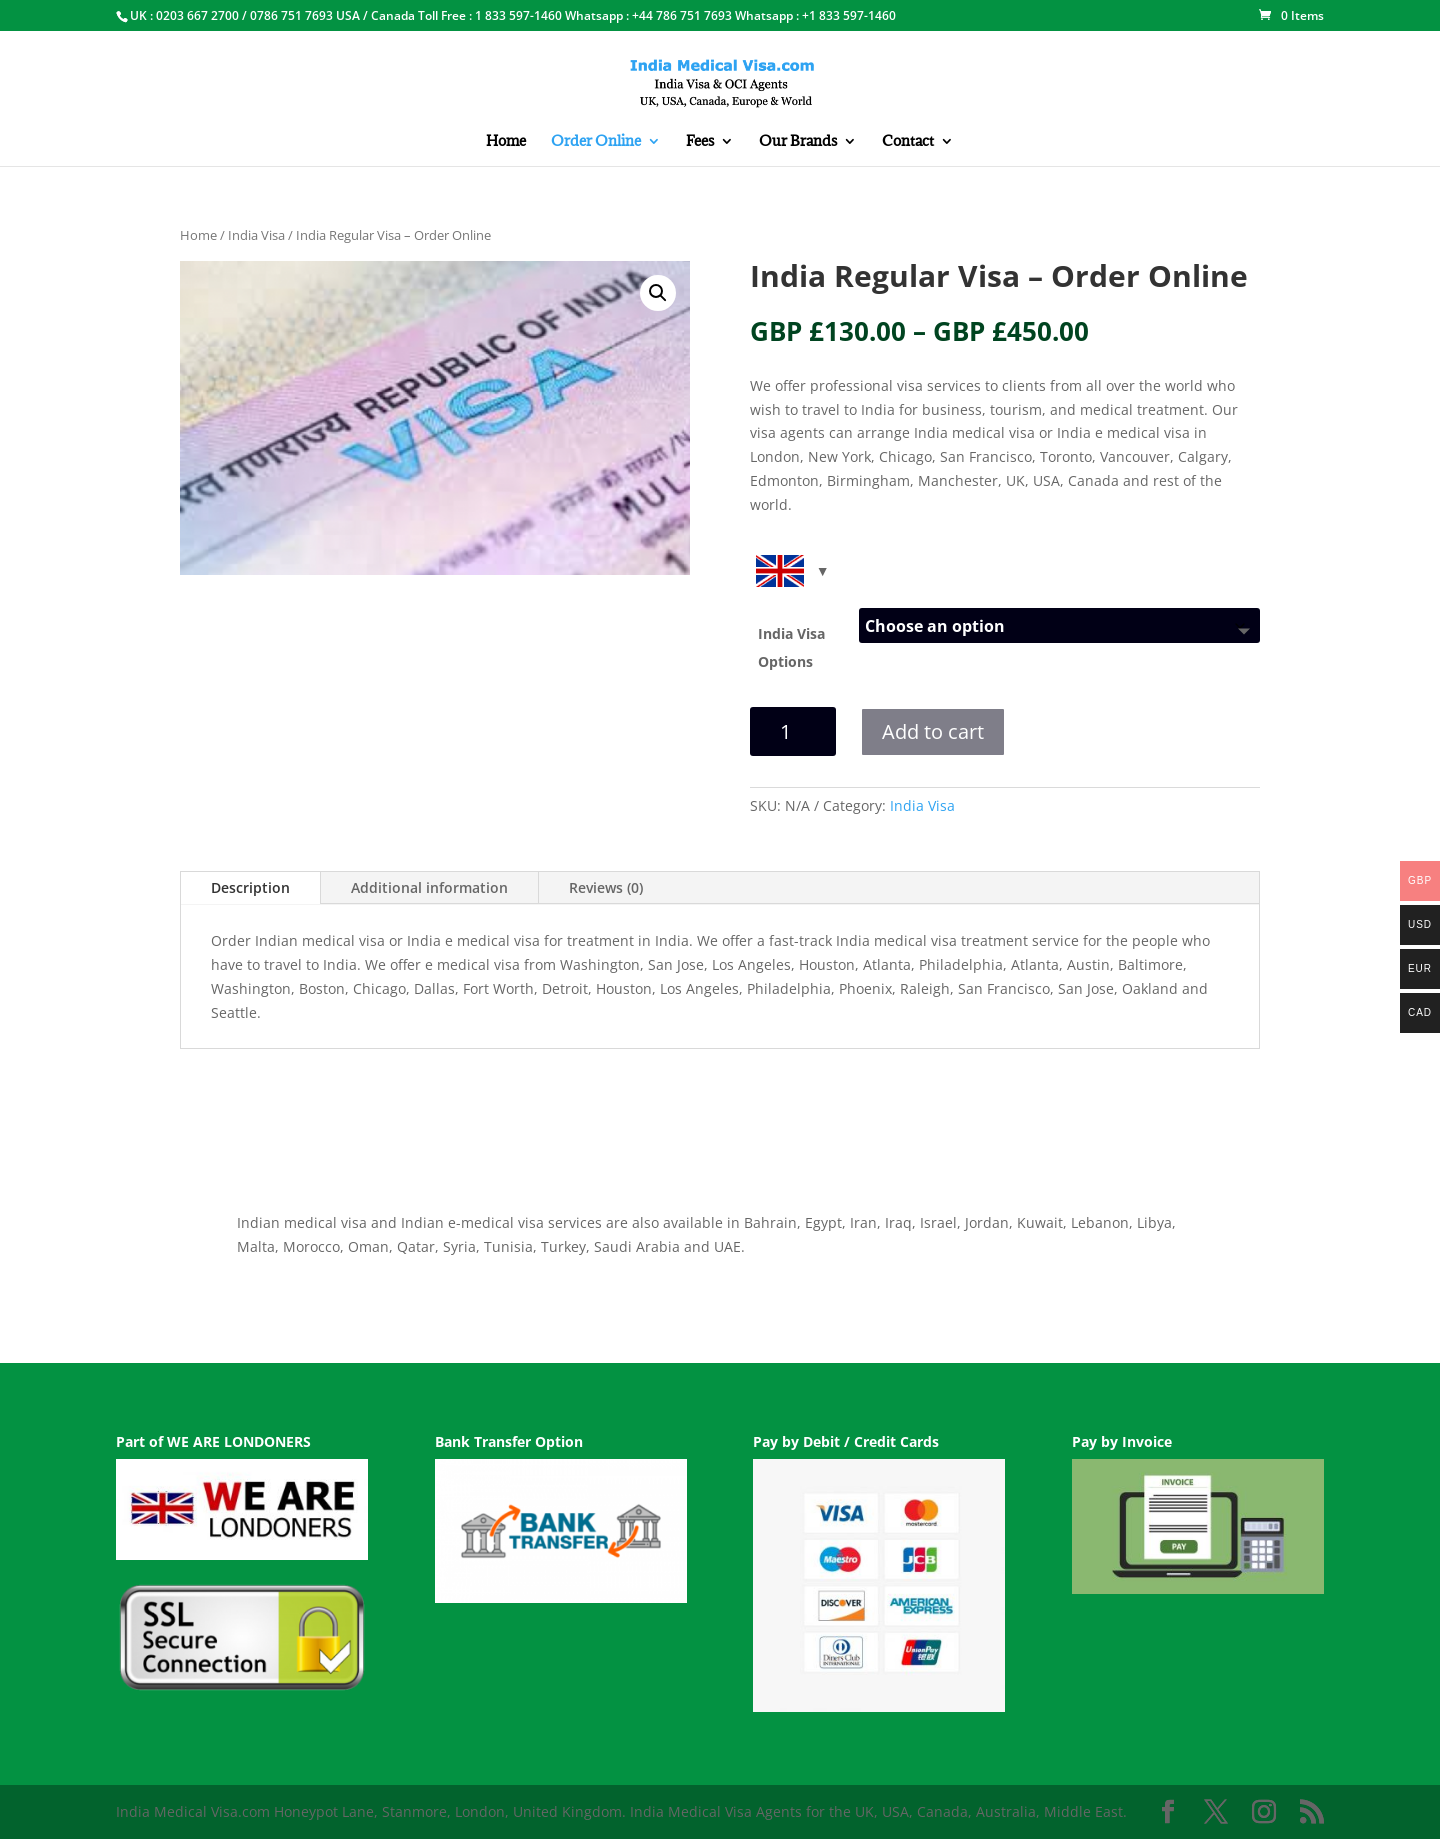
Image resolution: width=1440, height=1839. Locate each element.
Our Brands (798, 142)
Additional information (429, 887)
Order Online (596, 142)
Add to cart (933, 731)
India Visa (256, 235)
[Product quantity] (793, 731)
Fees (700, 142)
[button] (658, 293)
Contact (908, 142)
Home (506, 142)
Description (250, 887)
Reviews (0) (606, 887)
